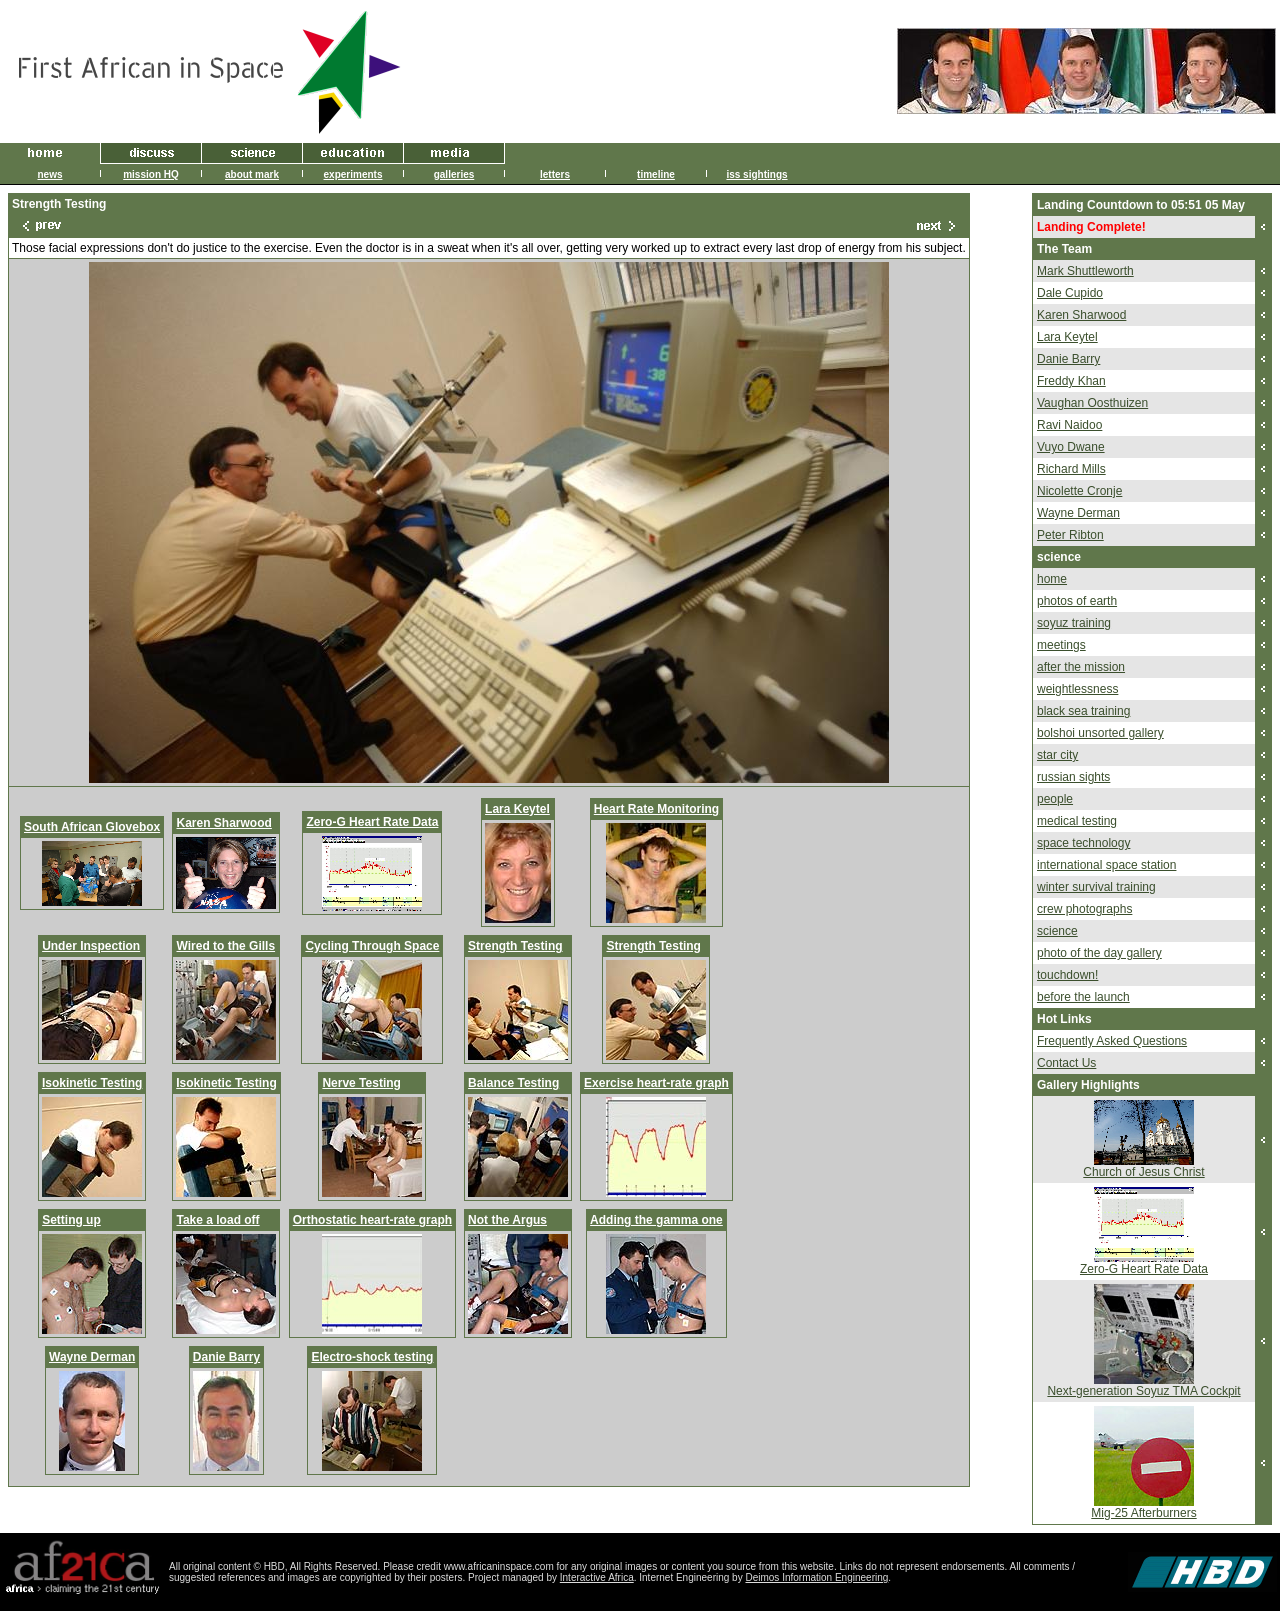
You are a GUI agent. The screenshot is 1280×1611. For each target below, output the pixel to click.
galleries (454, 174)
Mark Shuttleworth (1085, 271)
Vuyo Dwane (1071, 447)
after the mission (1081, 667)
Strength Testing (515, 946)
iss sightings (756, 174)
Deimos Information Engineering (816, 1577)
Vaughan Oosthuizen (1092, 403)
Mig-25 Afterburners (1143, 1513)
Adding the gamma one (656, 1220)
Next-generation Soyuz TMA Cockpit (1143, 1391)
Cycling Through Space (372, 946)
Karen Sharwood (223, 823)
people (1055, 799)
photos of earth (1077, 601)
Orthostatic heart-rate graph (372, 1220)
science (1057, 931)
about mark (252, 174)
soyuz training (1074, 623)
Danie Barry (226, 1357)
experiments (353, 174)
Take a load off (217, 1220)
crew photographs (1084, 909)
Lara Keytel (517, 809)
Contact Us (1066, 1063)
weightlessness (1077, 689)
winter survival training (1096, 887)
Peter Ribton (1070, 535)
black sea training (1083, 711)
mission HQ (151, 174)
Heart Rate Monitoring (656, 809)
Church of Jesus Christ (1143, 1172)
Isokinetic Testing (92, 1083)
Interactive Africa (597, 1577)
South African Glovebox (92, 827)
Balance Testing (513, 1083)
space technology (1083, 843)
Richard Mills (1071, 469)
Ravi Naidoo (1069, 425)
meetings (1061, 645)
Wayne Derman (92, 1357)
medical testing (1077, 821)
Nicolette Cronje (1079, 491)
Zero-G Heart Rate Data (372, 822)
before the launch (1083, 997)
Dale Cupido (1070, 293)
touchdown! (1067, 975)
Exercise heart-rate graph (656, 1083)
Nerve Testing (361, 1083)
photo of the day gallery (1099, 953)
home (1052, 579)
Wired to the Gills (225, 946)
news (49, 174)
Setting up (71, 1220)
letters (555, 174)
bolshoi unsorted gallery (1100, 733)
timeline (656, 174)
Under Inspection (91, 946)
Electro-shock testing (372, 1357)
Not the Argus (507, 1220)
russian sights (1073, 777)
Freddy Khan (1071, 381)
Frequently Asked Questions (1112, 1041)
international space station (1106, 865)
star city (1057, 755)
